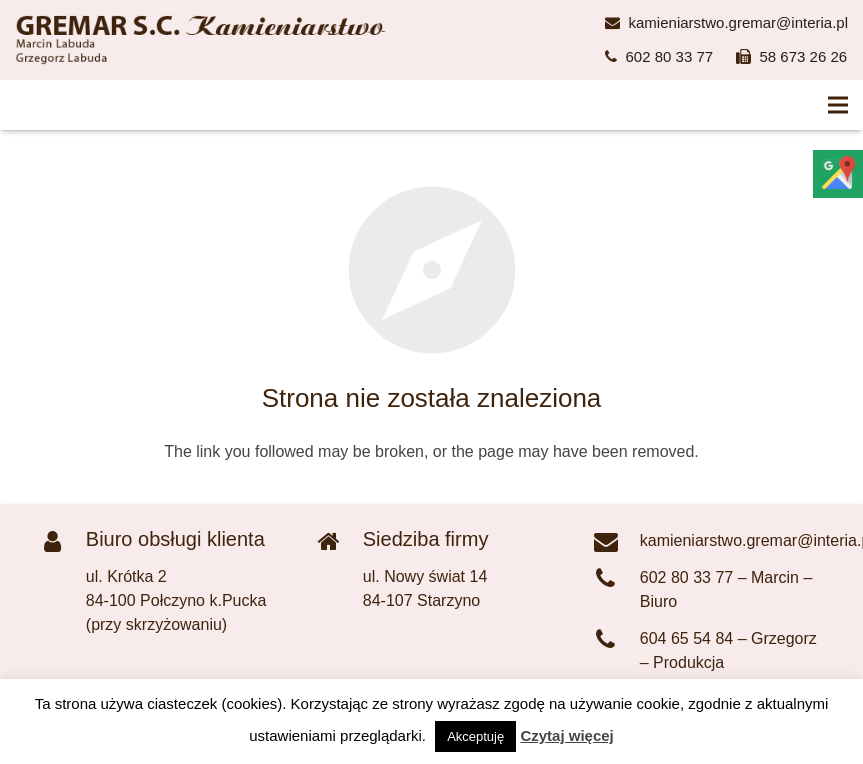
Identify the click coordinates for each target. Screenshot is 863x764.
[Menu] (838, 105)
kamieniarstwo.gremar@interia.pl (738, 22)
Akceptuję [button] (475, 736)
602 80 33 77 (670, 56)
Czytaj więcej (566, 735)
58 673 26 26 (804, 56)
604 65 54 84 (686, 638)
